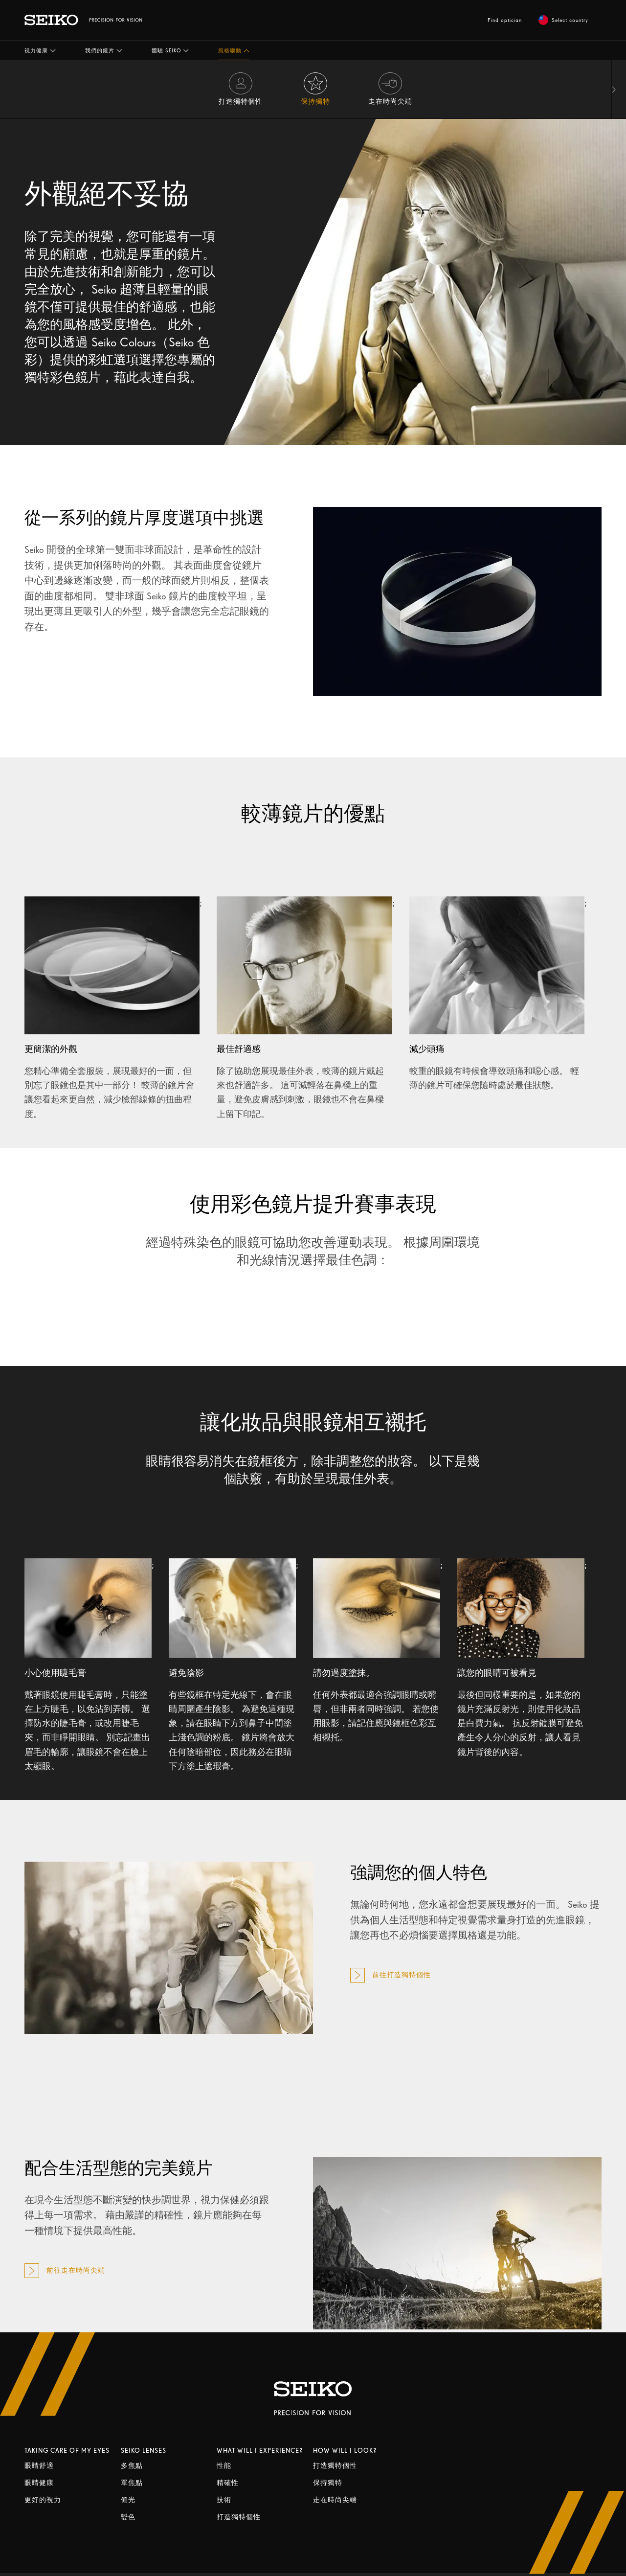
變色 (128, 2517)
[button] (40, 50)
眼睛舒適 (39, 2465)
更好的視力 (42, 2500)
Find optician (505, 20)
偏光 (128, 2500)
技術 (224, 2500)
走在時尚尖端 (335, 2500)
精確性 (228, 2482)
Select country (563, 20)
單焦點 (132, 2482)
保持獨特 (327, 2482)
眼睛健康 (39, 2482)
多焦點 (132, 2465)
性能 (224, 2465)
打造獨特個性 (239, 2517)
